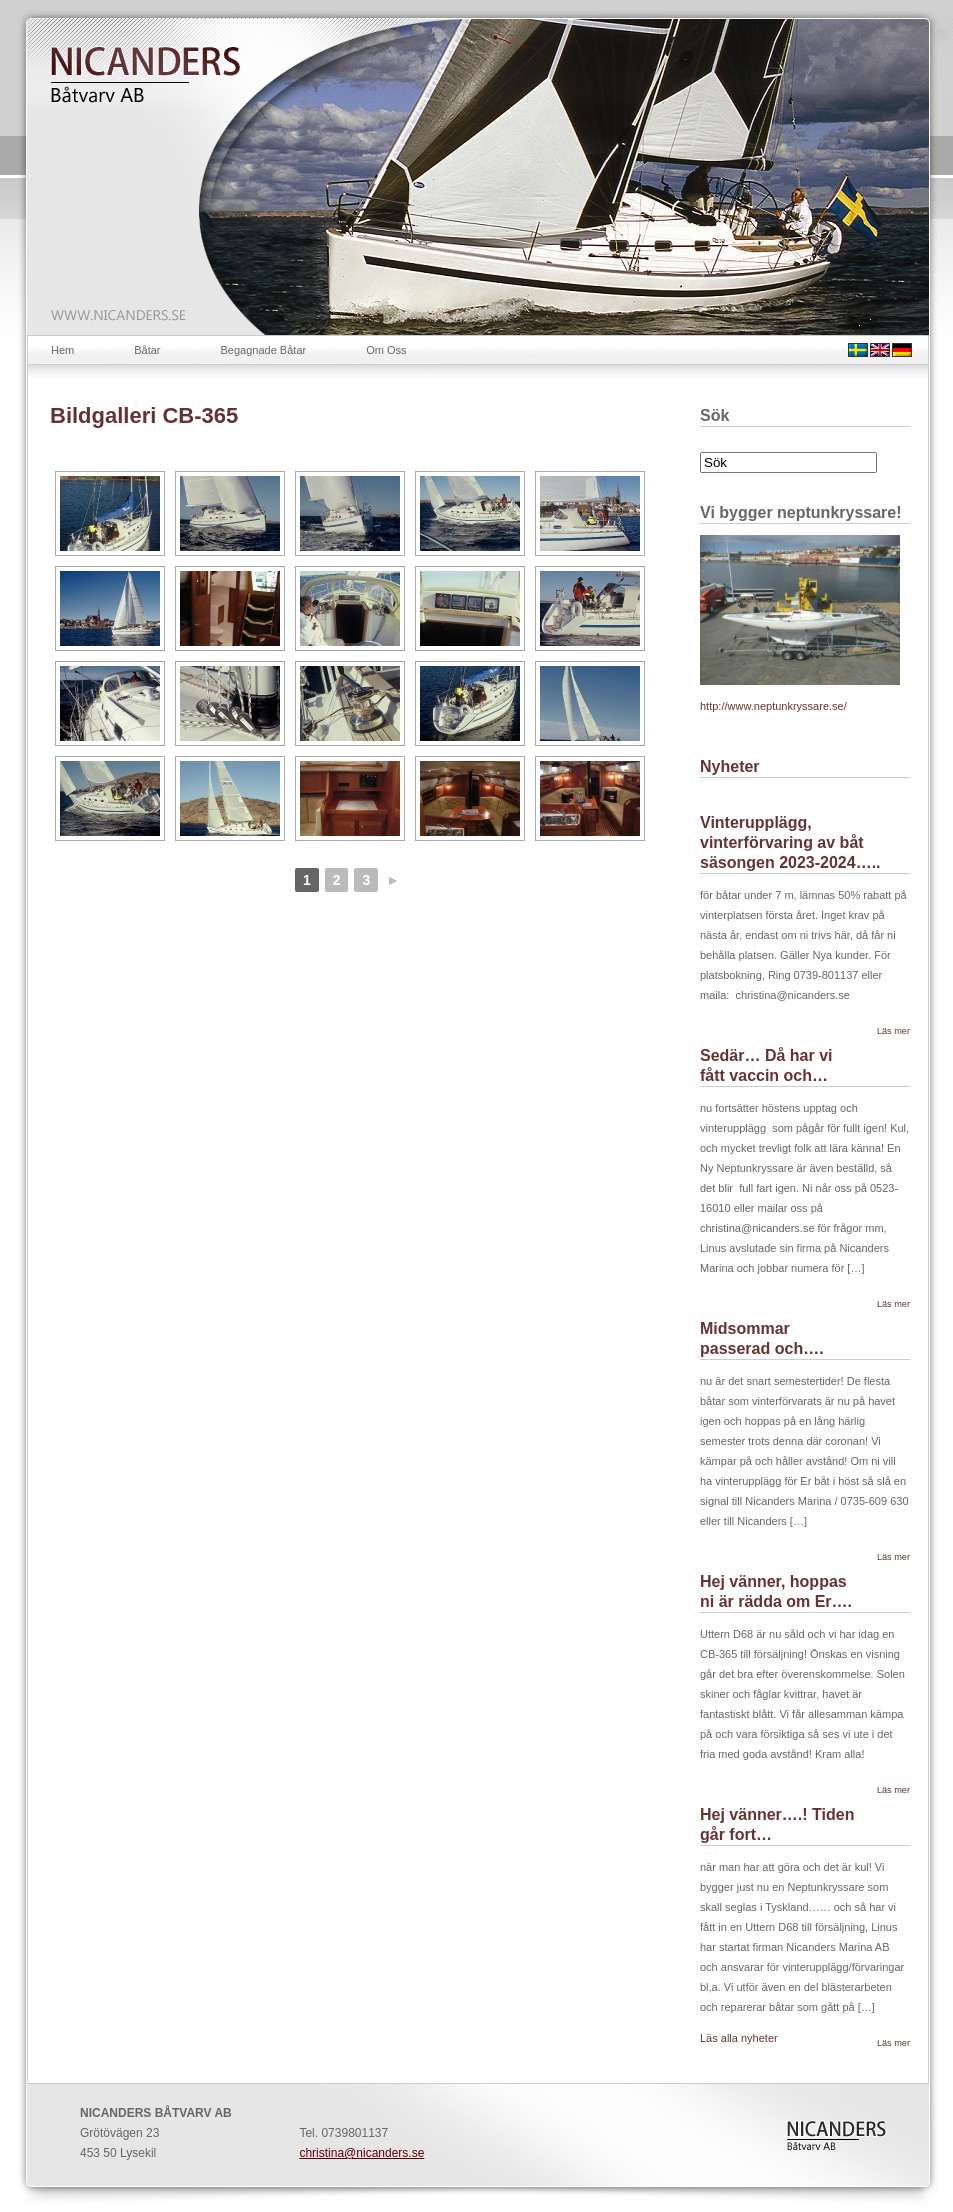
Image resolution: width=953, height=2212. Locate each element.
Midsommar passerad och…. (762, 1338)
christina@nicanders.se (361, 2153)
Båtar (147, 350)
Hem (62, 350)
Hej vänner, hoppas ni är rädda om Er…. (776, 1591)
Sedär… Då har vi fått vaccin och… (766, 1065)
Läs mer (893, 1031)
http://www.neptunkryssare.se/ (773, 706)
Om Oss (386, 350)
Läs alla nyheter (739, 2038)
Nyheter (730, 766)
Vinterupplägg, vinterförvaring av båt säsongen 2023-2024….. (790, 842)
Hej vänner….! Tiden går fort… (777, 1824)
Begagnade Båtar (264, 350)
